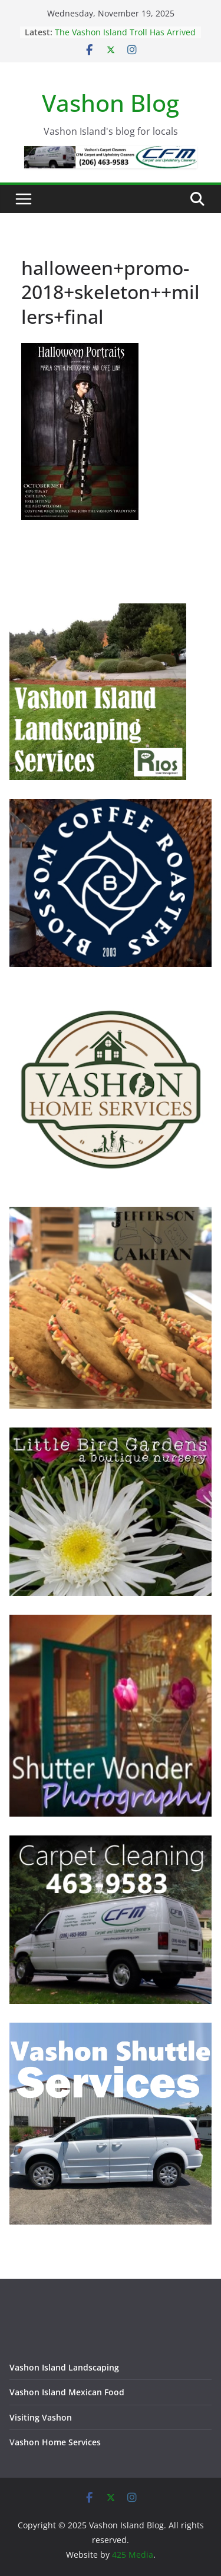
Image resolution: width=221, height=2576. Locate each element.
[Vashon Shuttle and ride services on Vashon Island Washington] (110, 2030)
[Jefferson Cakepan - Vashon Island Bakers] (110, 1214)
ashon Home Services (58, 2442)
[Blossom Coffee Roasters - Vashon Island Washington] (110, 806)
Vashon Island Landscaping (64, 2367)
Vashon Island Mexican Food (66, 2392)
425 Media (132, 2554)
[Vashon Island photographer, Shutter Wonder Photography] (110, 1622)
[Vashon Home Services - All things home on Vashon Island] (110, 993)
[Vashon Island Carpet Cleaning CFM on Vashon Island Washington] (110, 1842)
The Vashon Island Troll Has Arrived (125, 32)
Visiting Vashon (40, 2417)
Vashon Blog (110, 103)
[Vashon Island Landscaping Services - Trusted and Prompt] (97, 610)
